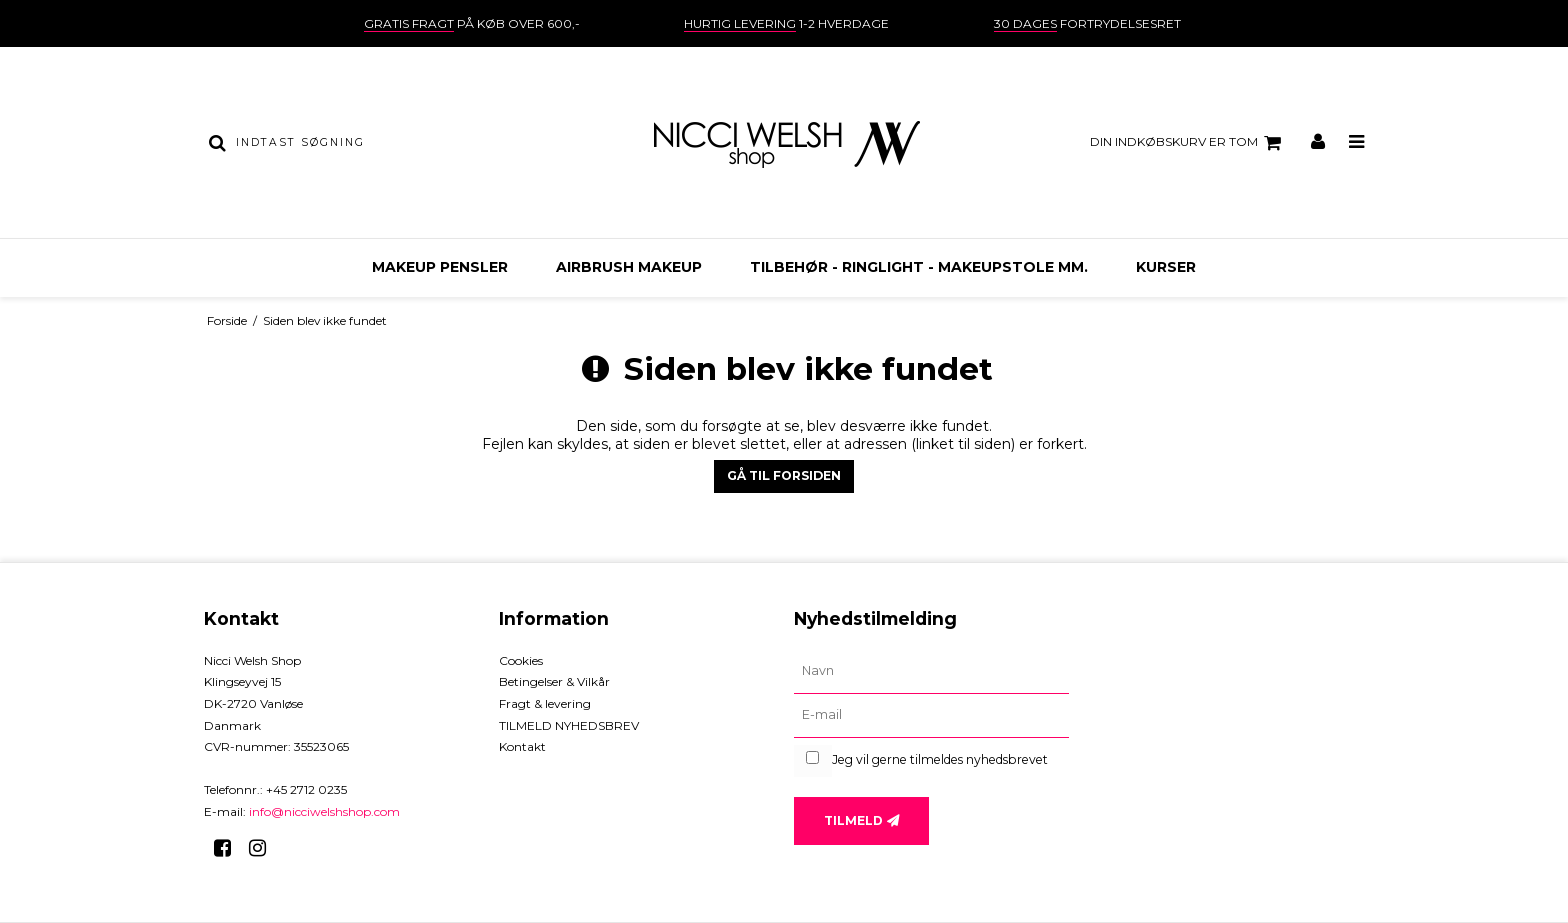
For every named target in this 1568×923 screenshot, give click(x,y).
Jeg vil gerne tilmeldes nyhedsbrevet (940, 759)
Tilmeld (853, 820)
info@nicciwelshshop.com (324, 811)
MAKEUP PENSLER (440, 267)
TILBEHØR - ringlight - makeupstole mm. (919, 267)
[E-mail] (931, 716)
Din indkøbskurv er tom (1188, 143)
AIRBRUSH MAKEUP (629, 267)
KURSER (1166, 267)
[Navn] (931, 672)
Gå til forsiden (784, 475)
